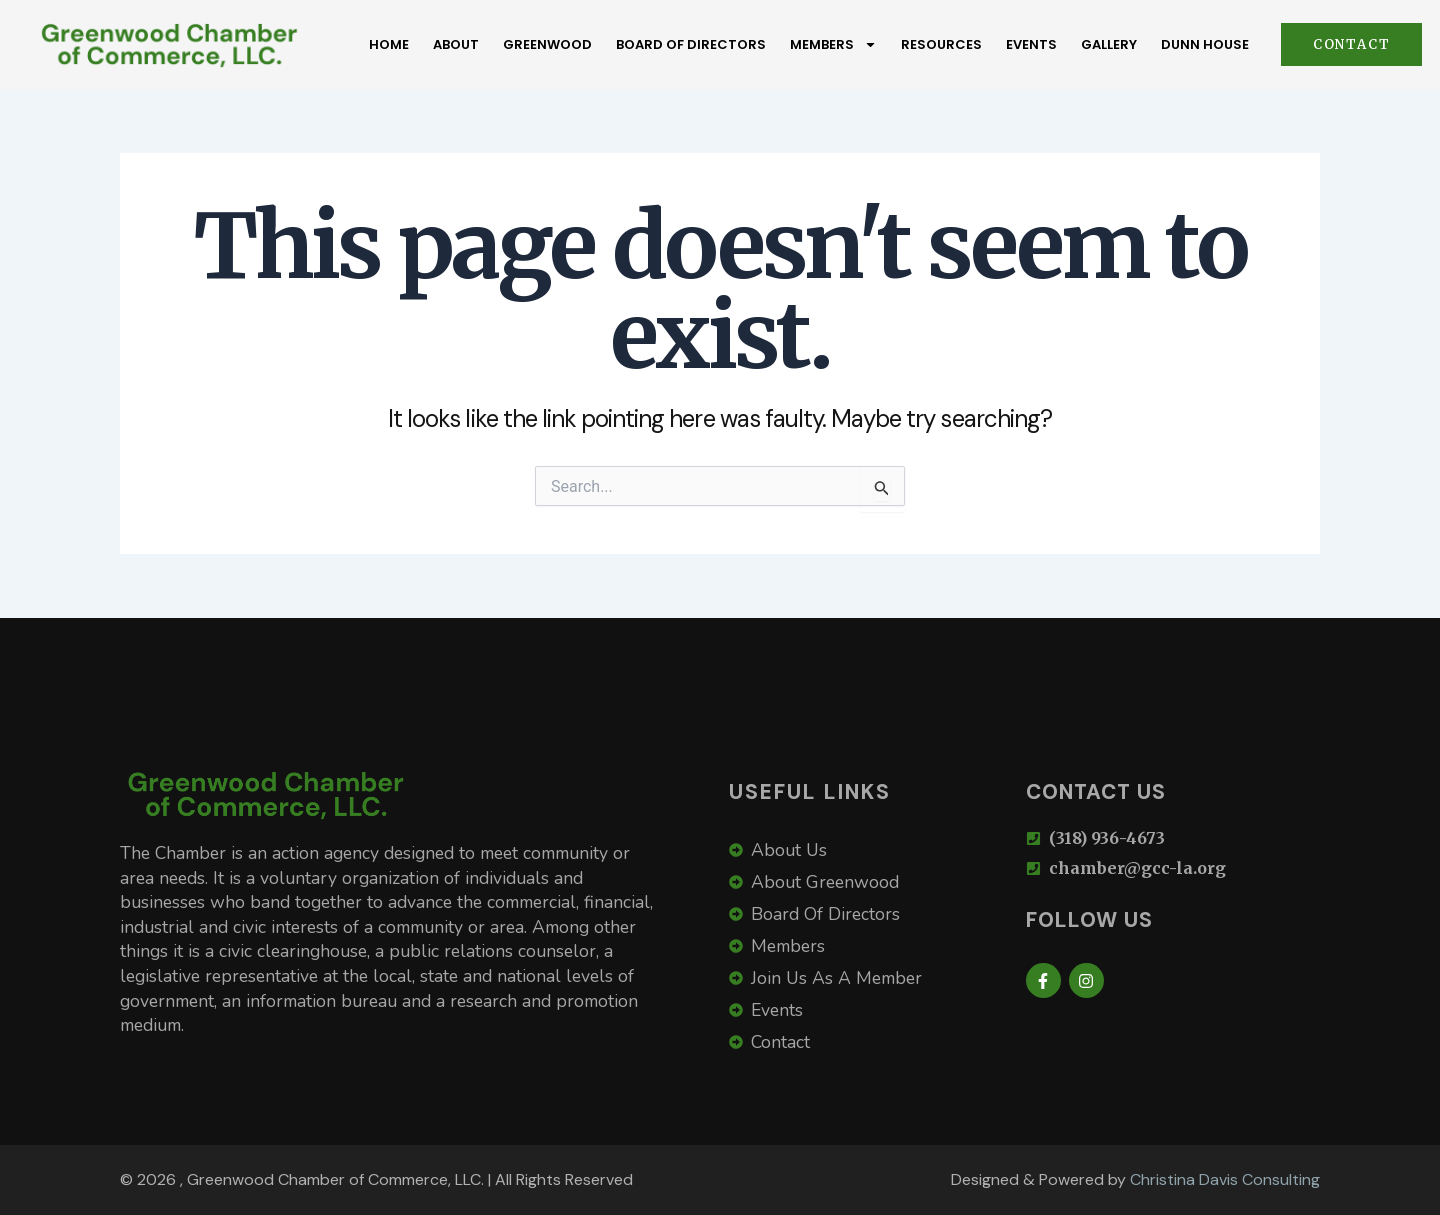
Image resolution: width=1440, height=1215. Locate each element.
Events (1031, 44)
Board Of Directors (691, 44)
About (456, 44)
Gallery (1109, 44)
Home (389, 44)
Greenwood (547, 44)
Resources (941, 44)
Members (833, 44)
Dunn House (1205, 44)
